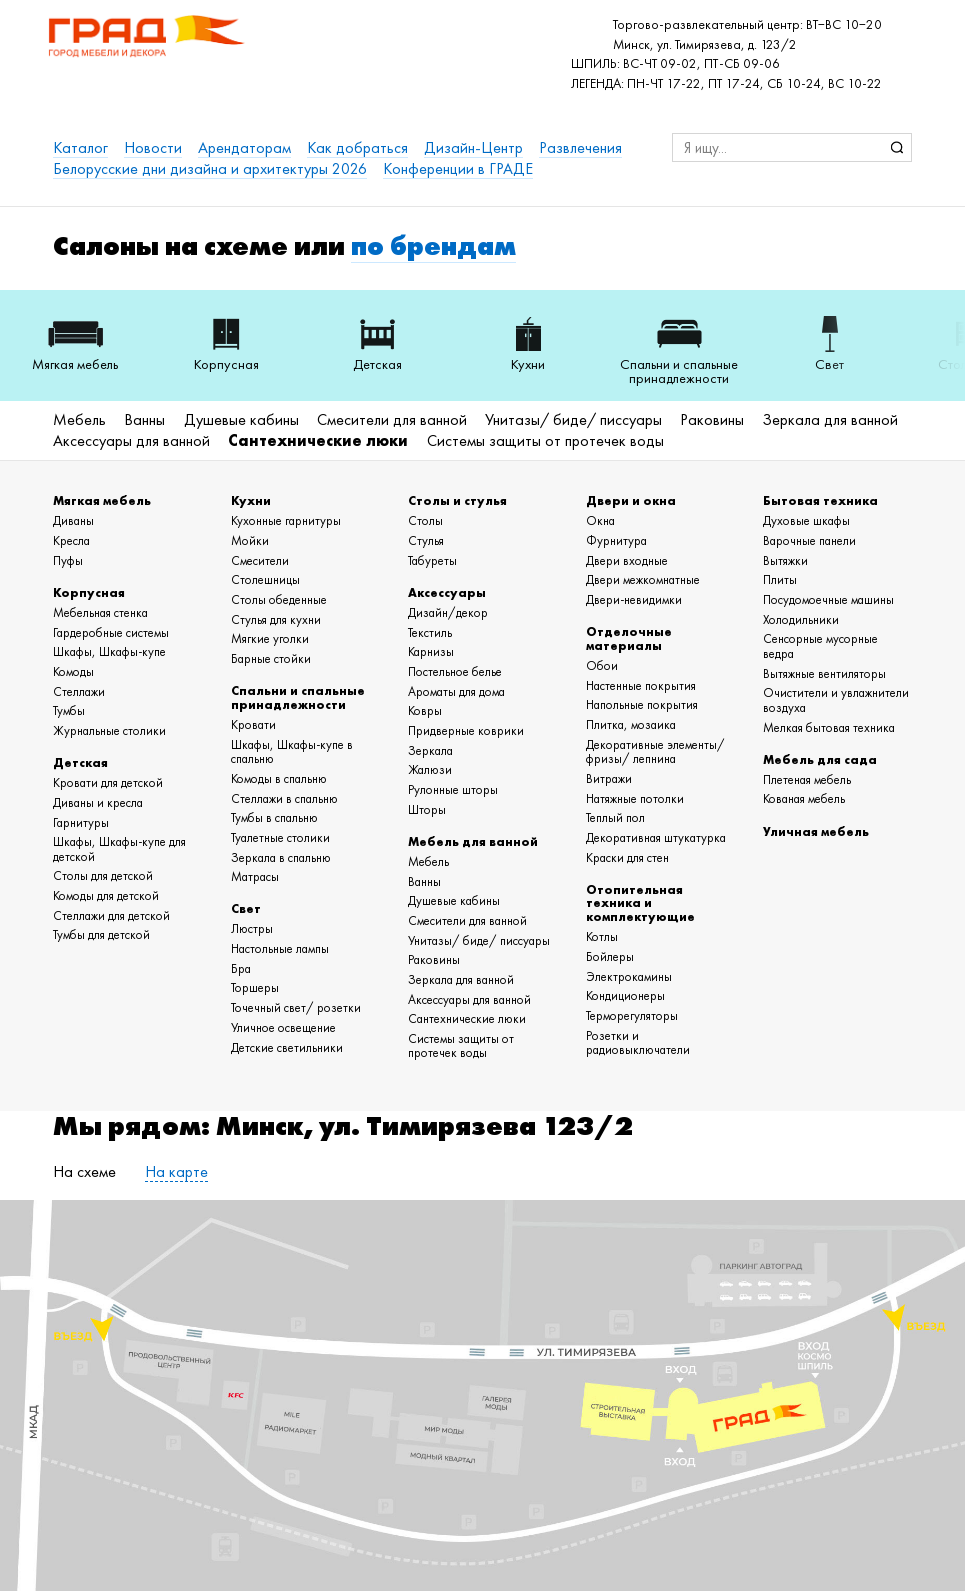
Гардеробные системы (111, 632)
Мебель (79, 419)
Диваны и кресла (98, 802)
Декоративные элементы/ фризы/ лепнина (655, 752)
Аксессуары (447, 592)
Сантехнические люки (318, 440)
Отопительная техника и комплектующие (640, 903)
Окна (600, 520)
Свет (246, 908)
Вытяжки (785, 560)
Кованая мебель (804, 798)
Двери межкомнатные (643, 579)
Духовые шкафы (806, 520)
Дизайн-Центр (473, 147)
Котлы (602, 936)
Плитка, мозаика (631, 724)
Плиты (780, 579)
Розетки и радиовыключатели (638, 1043)
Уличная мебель (816, 831)
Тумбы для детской (101, 934)
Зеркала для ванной (830, 419)
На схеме (84, 1171)
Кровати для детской (108, 782)
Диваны (73, 520)
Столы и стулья (457, 500)
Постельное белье (455, 671)
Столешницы (265, 579)
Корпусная (89, 592)
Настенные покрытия (641, 685)
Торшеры (255, 987)
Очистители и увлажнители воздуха (836, 700)
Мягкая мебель (102, 500)
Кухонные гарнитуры (286, 520)
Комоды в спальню (279, 778)
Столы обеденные (279, 599)
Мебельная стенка (100, 612)
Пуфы (68, 560)
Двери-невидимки (634, 599)
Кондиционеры (625, 995)
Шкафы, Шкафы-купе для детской (119, 849)
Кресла (71, 540)
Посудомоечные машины (828, 599)
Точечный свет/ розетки (296, 1007)
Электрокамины (629, 976)
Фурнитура (616, 540)
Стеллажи (79, 691)
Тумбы (69, 710)
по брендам (433, 245)
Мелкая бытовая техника (829, 727)
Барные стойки (271, 658)
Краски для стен (627, 857)
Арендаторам (244, 147)
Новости (153, 147)
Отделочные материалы (629, 638)
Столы (425, 520)
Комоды (73, 671)
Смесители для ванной (392, 419)
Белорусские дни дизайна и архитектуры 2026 (210, 168)
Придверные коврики (466, 730)
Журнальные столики (109, 730)
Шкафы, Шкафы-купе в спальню (292, 752)
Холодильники (801, 619)
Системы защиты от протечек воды (545, 440)
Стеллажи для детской (111, 915)
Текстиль (430, 632)
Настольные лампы (280, 948)
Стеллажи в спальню (284, 798)
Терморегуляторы (632, 1015)
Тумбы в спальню (274, 817)
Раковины (712, 419)
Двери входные (627, 560)
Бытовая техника (820, 500)
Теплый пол (615, 817)
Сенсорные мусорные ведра (820, 646)
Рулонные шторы (453, 789)
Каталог (80, 147)
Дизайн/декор (448, 612)
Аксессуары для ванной (131, 440)
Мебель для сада (820, 759)
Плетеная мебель (807, 779)
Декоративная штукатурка (656, 837)
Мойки (250, 540)
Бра (241, 968)
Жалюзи (430, 769)
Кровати (253, 724)
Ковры (425, 710)
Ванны (144, 419)
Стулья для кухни (276, 619)
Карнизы (431, 651)
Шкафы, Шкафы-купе (109, 651)
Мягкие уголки (270, 638)
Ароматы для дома (456, 691)
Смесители (260, 560)
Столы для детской (103, 875)
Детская (80, 762)
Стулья (426, 540)
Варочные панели (809, 540)
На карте (176, 1171)
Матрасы (255, 876)
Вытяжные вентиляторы (824, 673)
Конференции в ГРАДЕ (458, 168)
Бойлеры (610, 956)
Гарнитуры (81, 822)
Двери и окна (631, 500)
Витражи (609, 778)
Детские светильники (287, 1047)
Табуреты (432, 560)
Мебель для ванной (473, 841)
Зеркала (430, 750)
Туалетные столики (280, 837)
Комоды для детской (106, 895)
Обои (602, 665)
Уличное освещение (283, 1027)
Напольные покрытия (642, 704)
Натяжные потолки (635, 798)
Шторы (427, 809)
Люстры (252, 928)
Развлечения (580, 147)
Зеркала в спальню (281, 857)
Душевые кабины (241, 419)
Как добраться (357, 147)
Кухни (251, 500)
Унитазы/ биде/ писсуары (573, 419)
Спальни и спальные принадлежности (298, 697)
